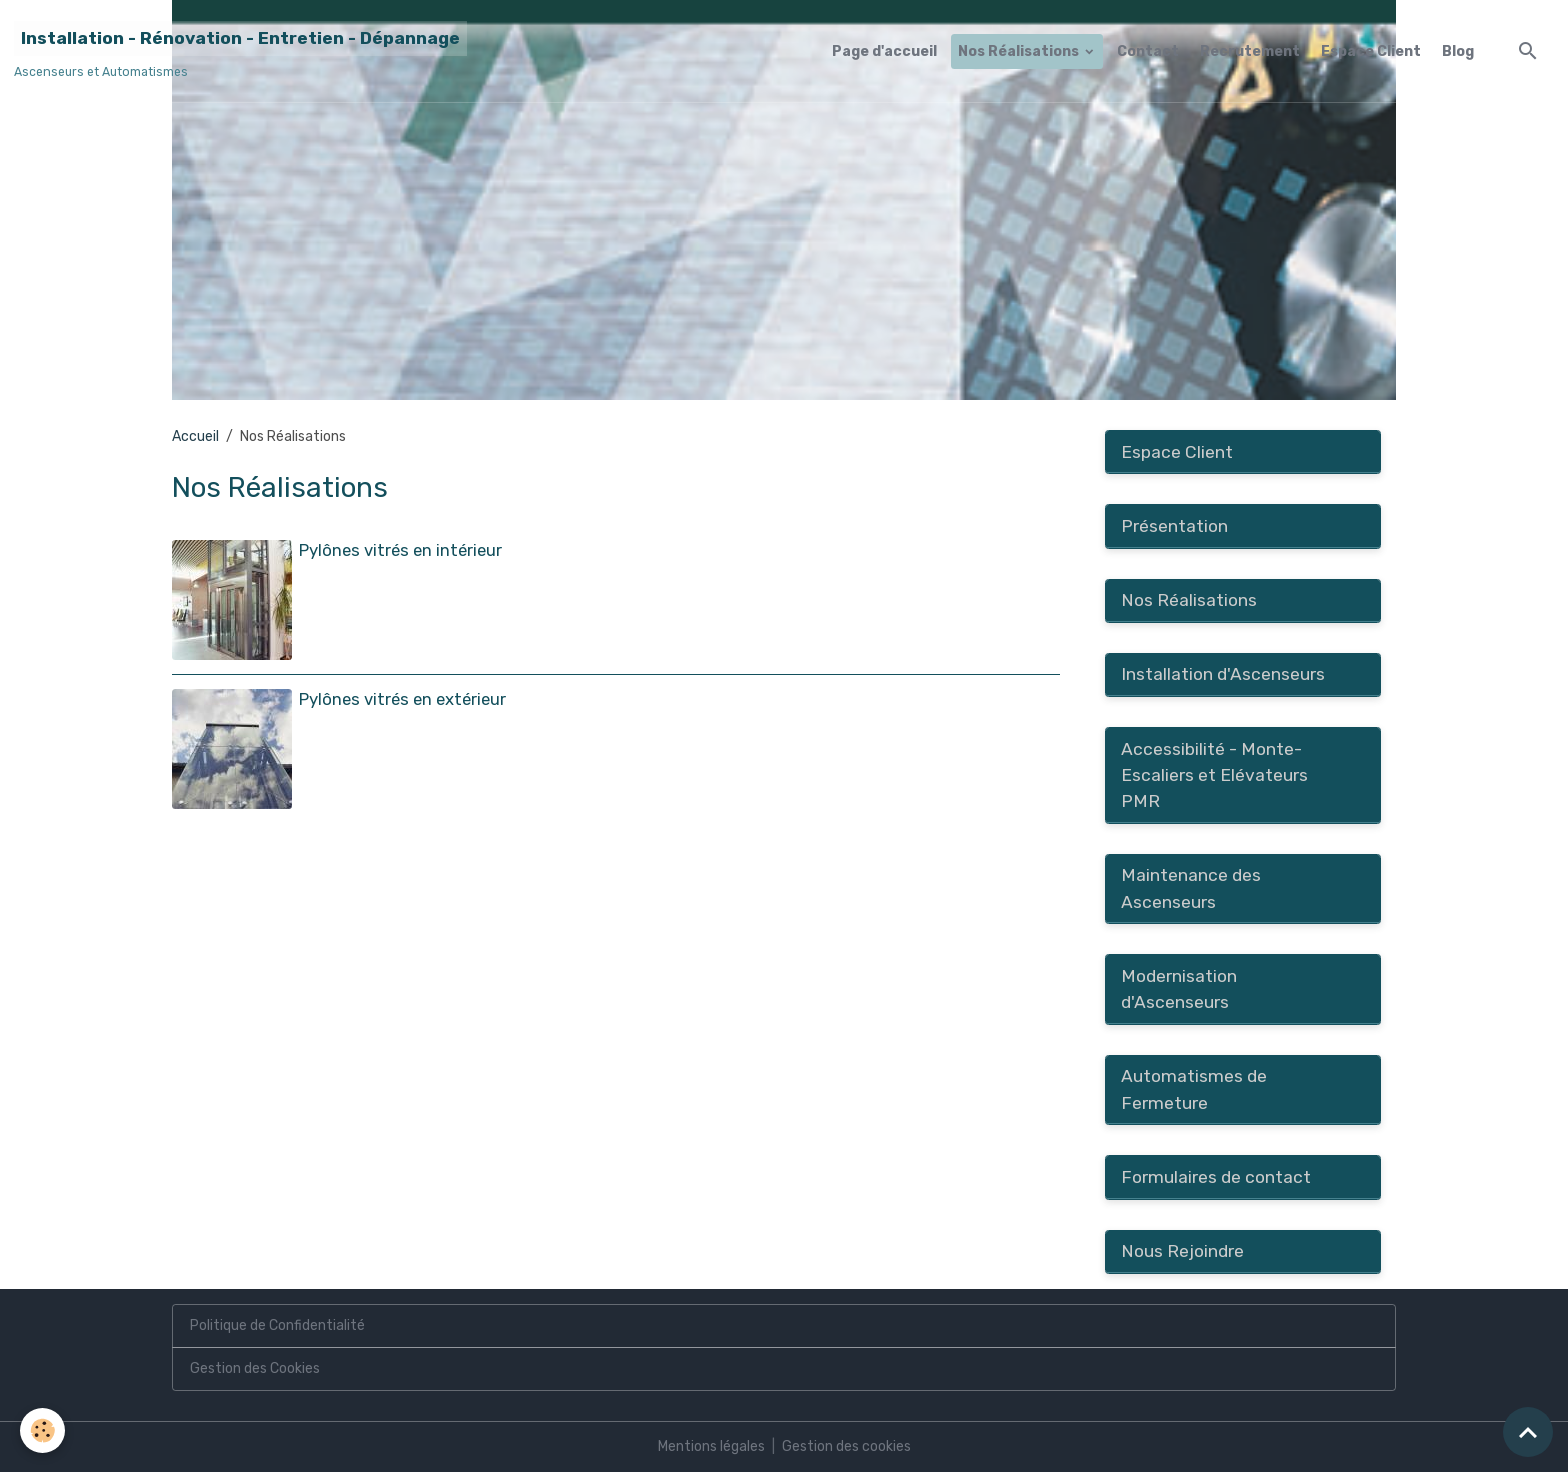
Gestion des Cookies (255, 1368)
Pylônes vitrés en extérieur (402, 699)
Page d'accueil (884, 51)
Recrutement (1250, 51)
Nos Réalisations (1020, 51)
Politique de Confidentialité (277, 1325)
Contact (1148, 51)
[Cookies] (42, 1430)
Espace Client (1371, 51)
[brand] (240, 51)
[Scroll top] (1528, 1432)
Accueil (195, 436)
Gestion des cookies (846, 1446)
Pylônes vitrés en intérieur (400, 550)
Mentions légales (711, 1446)
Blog (1458, 51)
